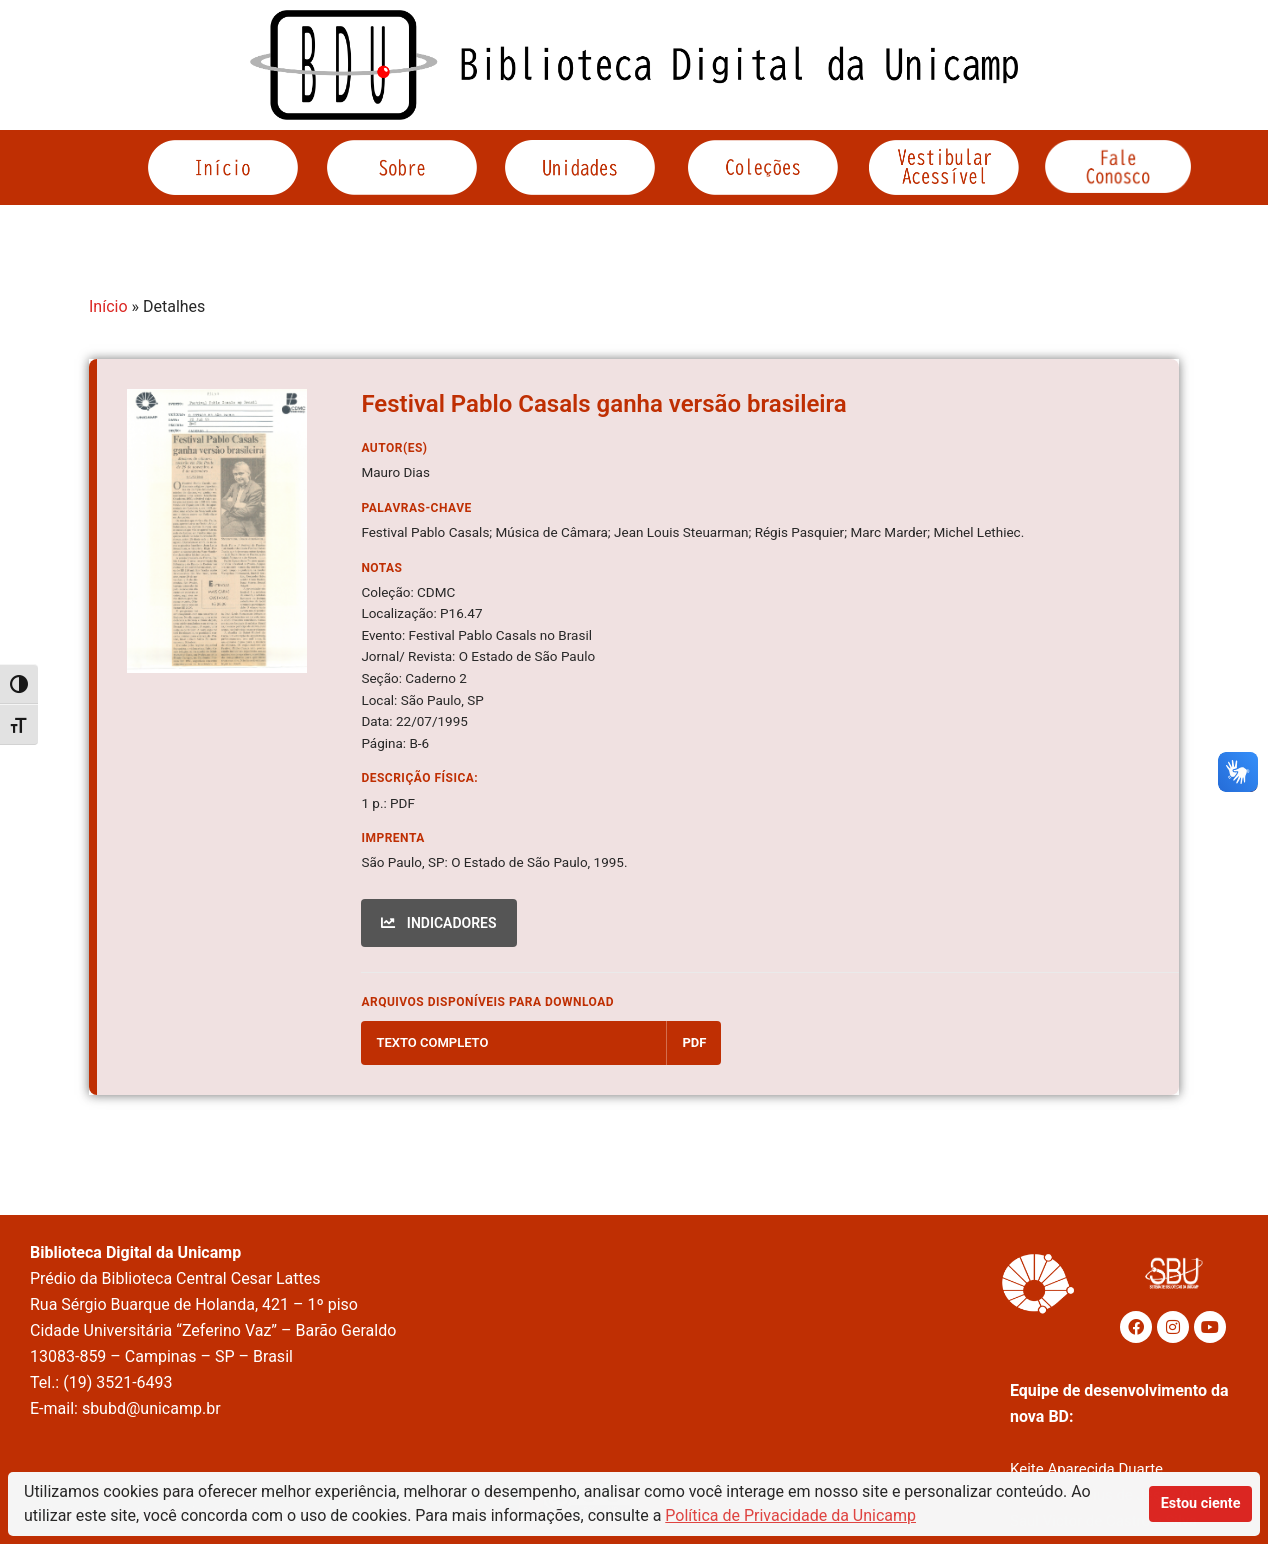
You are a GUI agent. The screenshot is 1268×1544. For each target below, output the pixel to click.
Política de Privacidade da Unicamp (790, 1515)
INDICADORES (438, 923)
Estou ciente (1201, 1503)
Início (108, 306)
